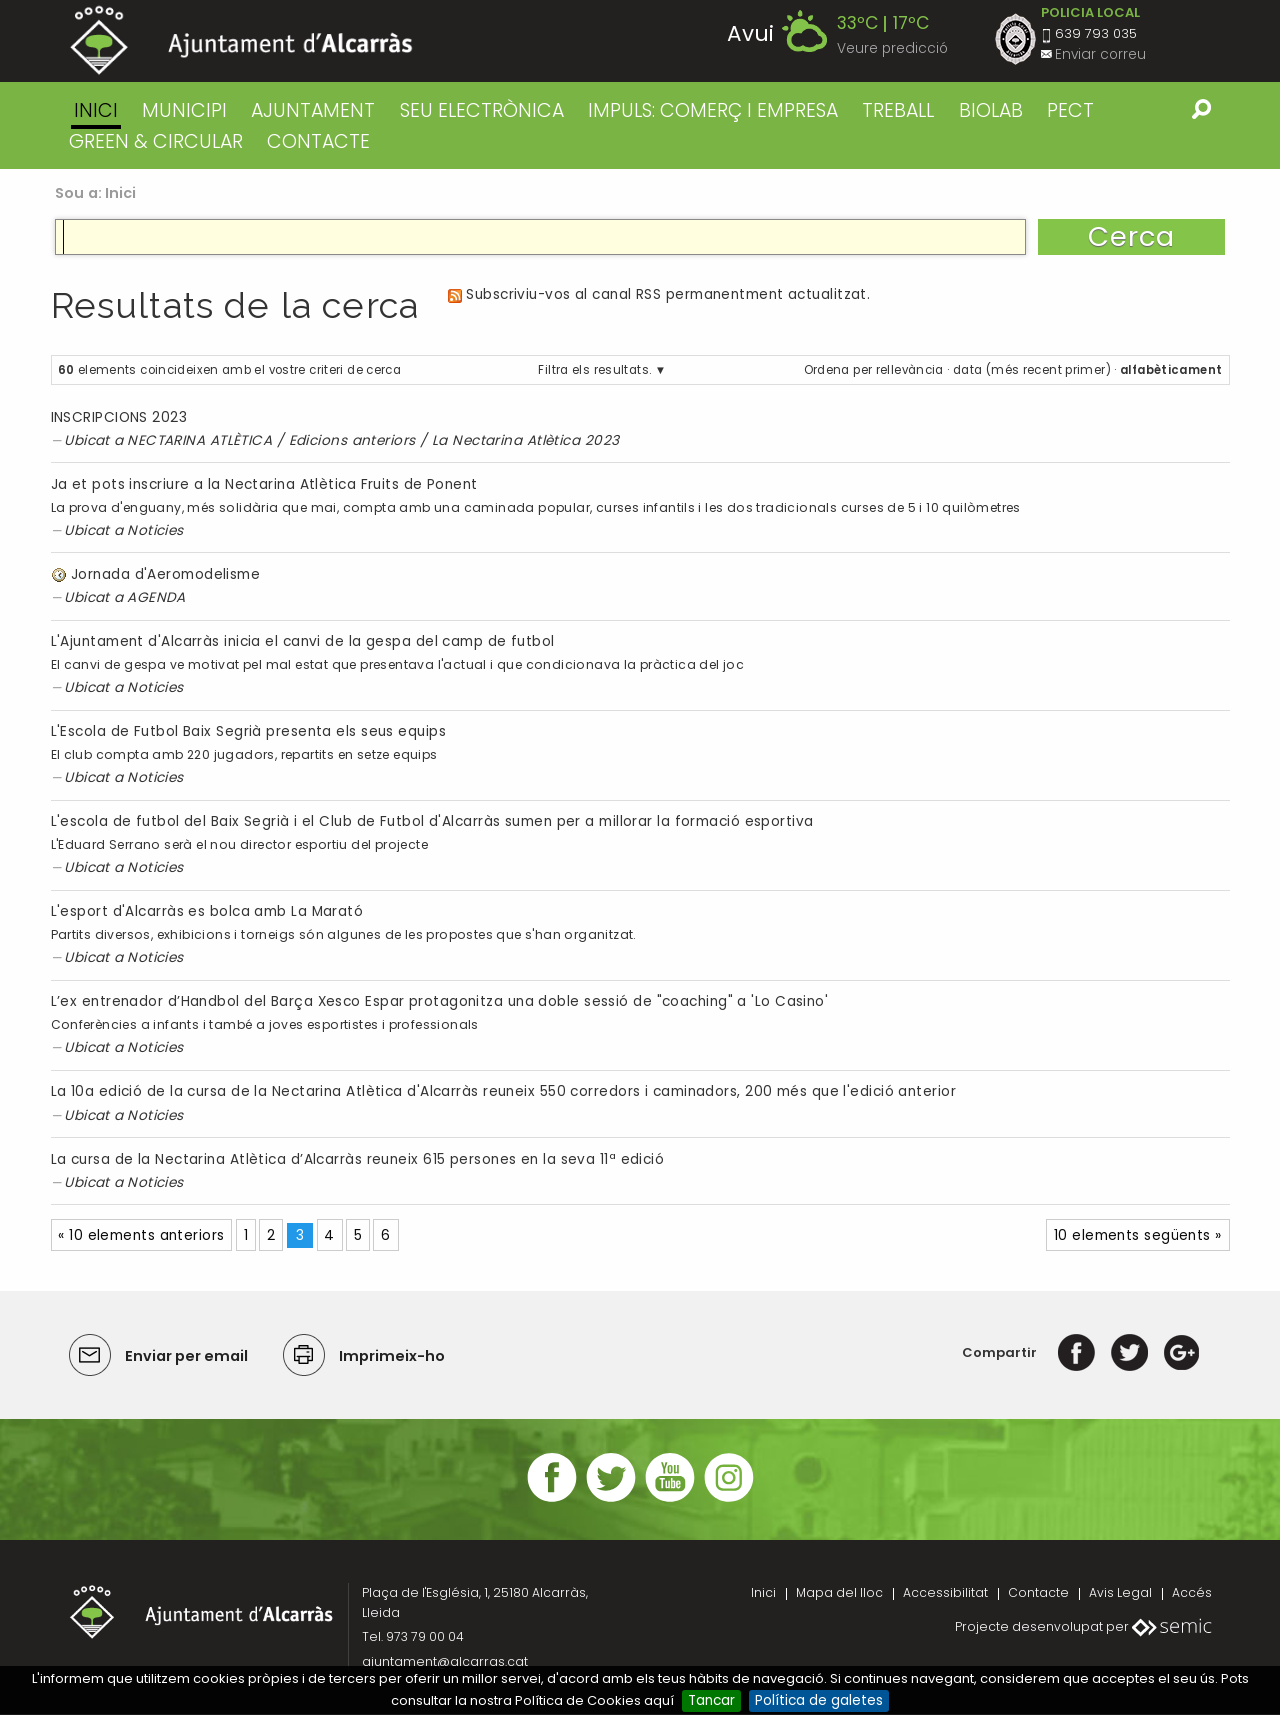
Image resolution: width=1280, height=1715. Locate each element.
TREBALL (898, 110)
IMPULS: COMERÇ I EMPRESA (713, 110)
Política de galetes (819, 1700)
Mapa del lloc (839, 1592)
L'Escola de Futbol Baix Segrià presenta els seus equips (248, 731)
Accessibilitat (945, 1592)
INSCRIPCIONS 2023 (119, 417)
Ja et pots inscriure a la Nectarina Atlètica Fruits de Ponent (264, 484)
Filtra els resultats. (594, 370)
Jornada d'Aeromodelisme (165, 574)
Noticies (155, 530)
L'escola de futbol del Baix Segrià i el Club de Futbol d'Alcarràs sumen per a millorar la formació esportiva (432, 821)
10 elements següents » (1138, 1235)
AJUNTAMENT (313, 110)
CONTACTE (318, 141)
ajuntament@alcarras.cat (445, 1661)
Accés (1192, 1592)
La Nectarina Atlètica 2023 (526, 440)
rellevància (910, 370)
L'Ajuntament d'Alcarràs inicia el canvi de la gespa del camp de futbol (303, 641)
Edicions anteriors (352, 440)
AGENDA (156, 597)
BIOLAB (991, 110)
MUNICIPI (184, 110)
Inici (96, 110)
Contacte (1038, 1592)
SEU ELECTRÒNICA (482, 110)
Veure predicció (892, 48)
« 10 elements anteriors (141, 1235)
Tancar (711, 1700)
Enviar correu (1100, 54)
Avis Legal (1120, 1592)
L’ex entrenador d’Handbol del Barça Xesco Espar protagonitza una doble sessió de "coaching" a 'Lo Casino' (440, 1001)
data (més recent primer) (1032, 370)
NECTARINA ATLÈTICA (199, 440)
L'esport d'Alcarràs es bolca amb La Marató (207, 911)
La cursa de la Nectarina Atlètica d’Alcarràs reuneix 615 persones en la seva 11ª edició (358, 1159)
